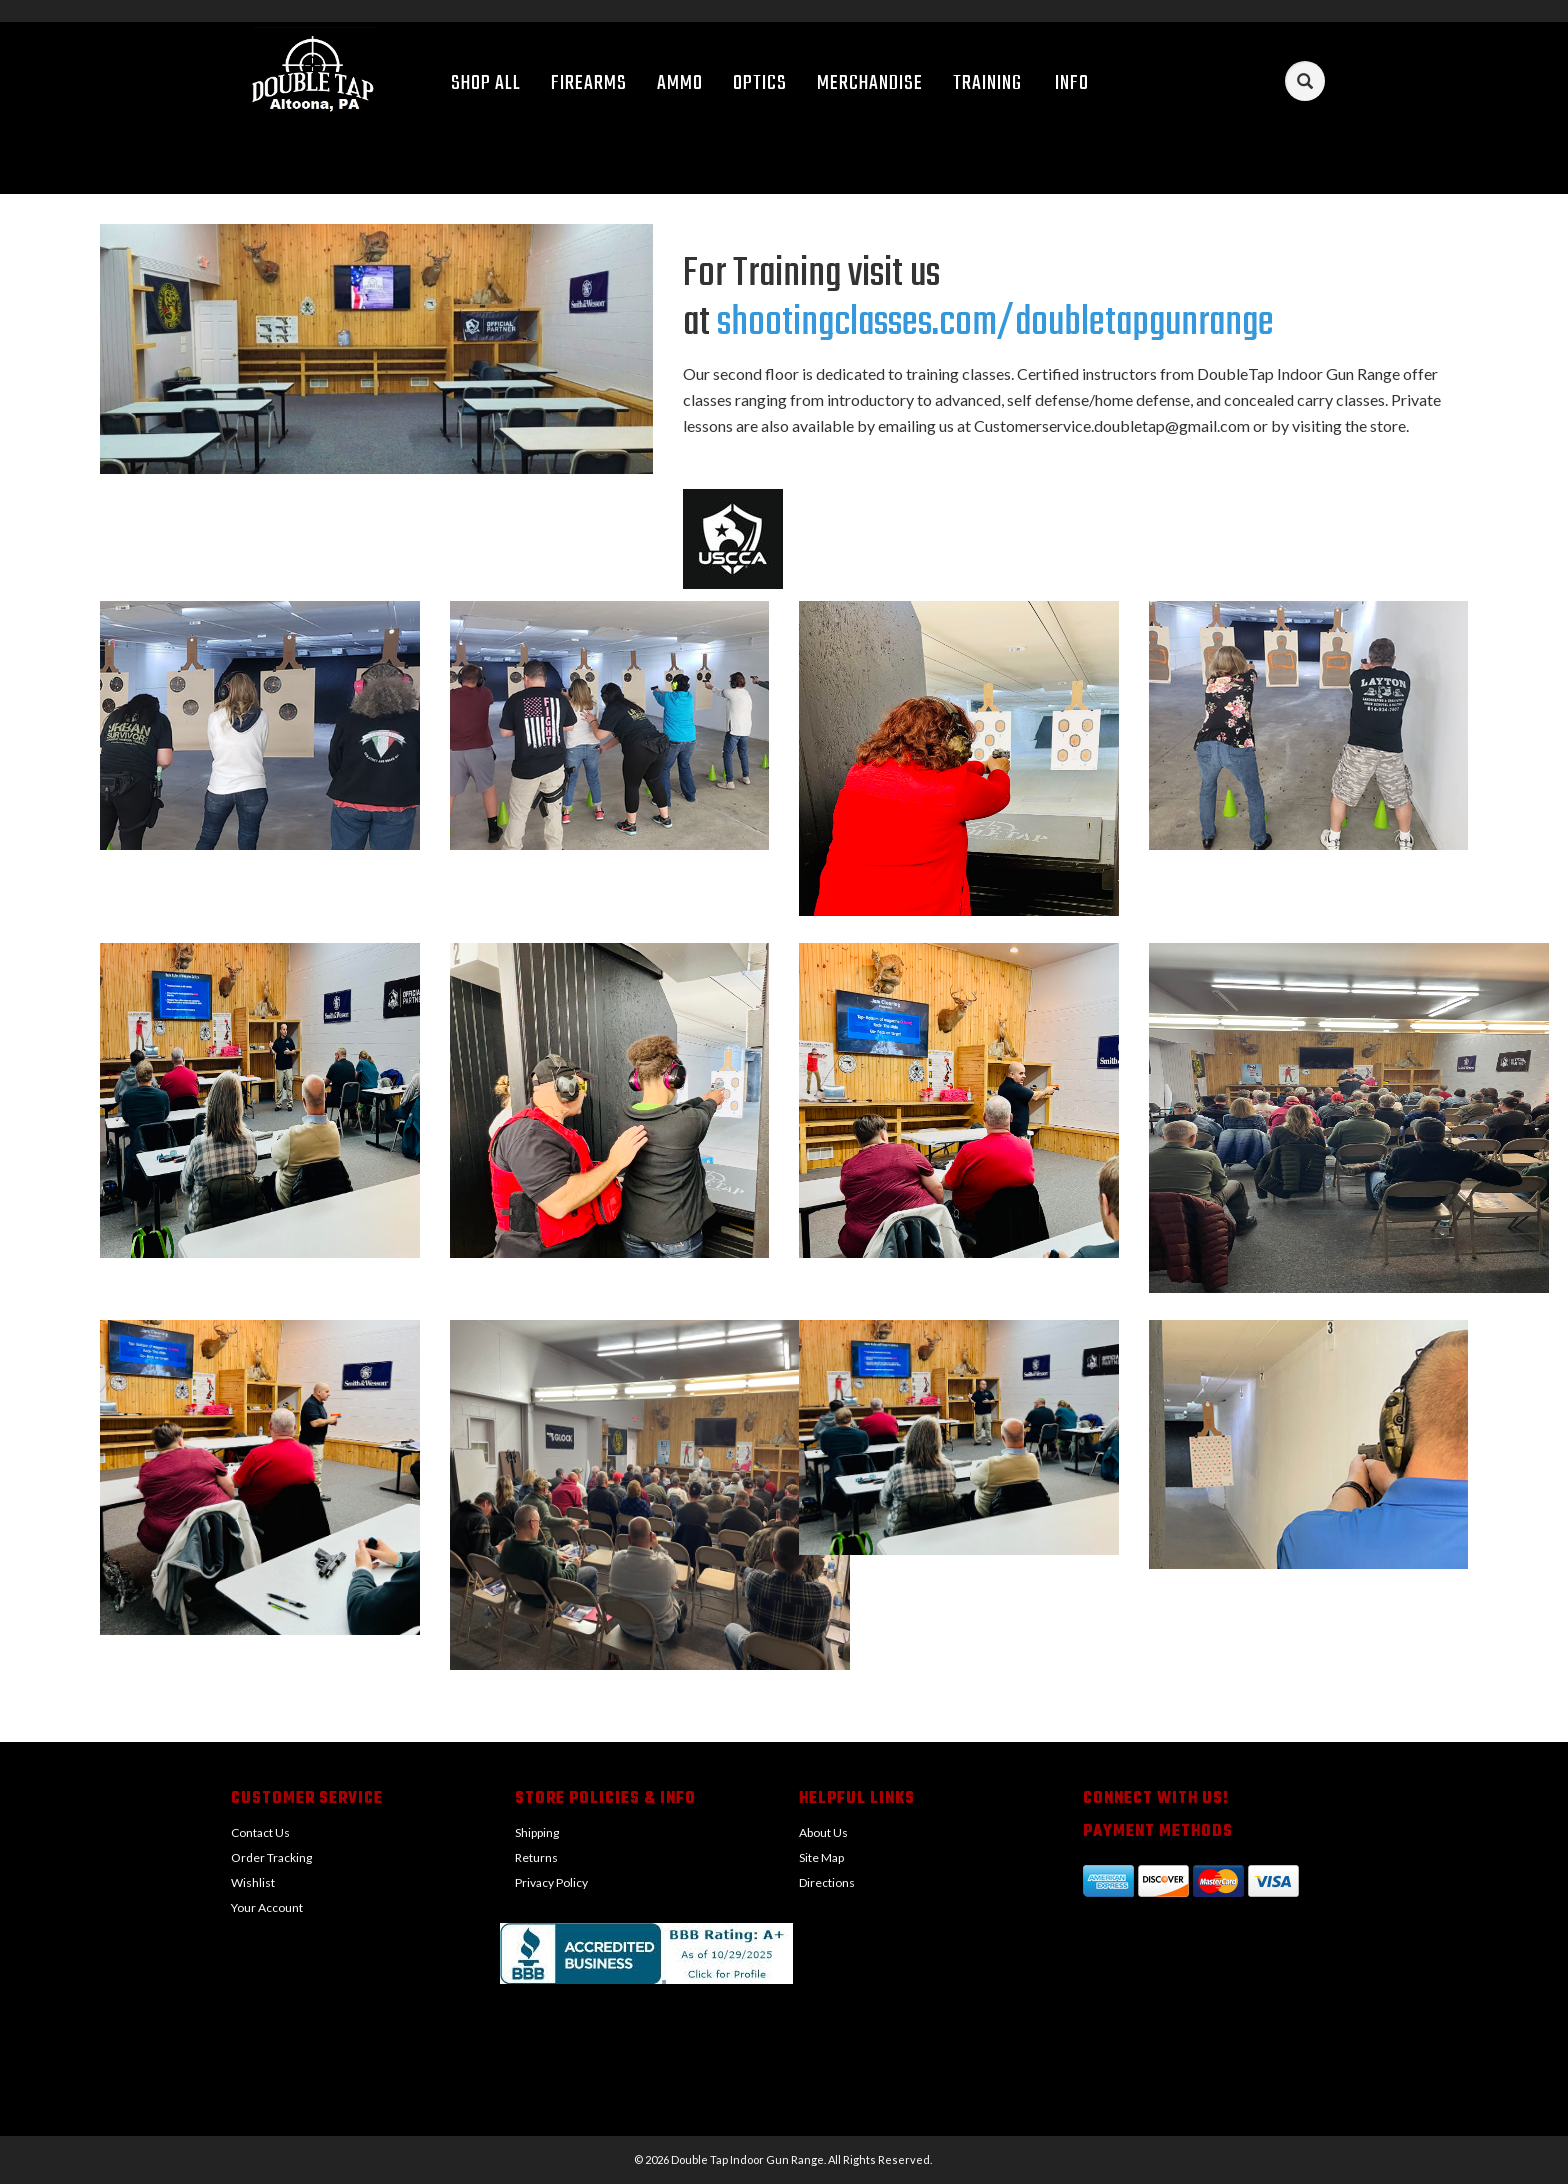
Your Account (267, 1907)
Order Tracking (271, 1857)
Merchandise (870, 83)
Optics (760, 83)
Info (1079, 83)
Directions (827, 1882)
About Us (823, 1832)
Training (987, 83)
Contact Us (260, 1832)
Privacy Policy (551, 1882)
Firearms (589, 83)
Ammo (680, 83)
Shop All (486, 83)
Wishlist (253, 1882)
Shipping (537, 1832)
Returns (536, 1857)
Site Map (821, 1857)
